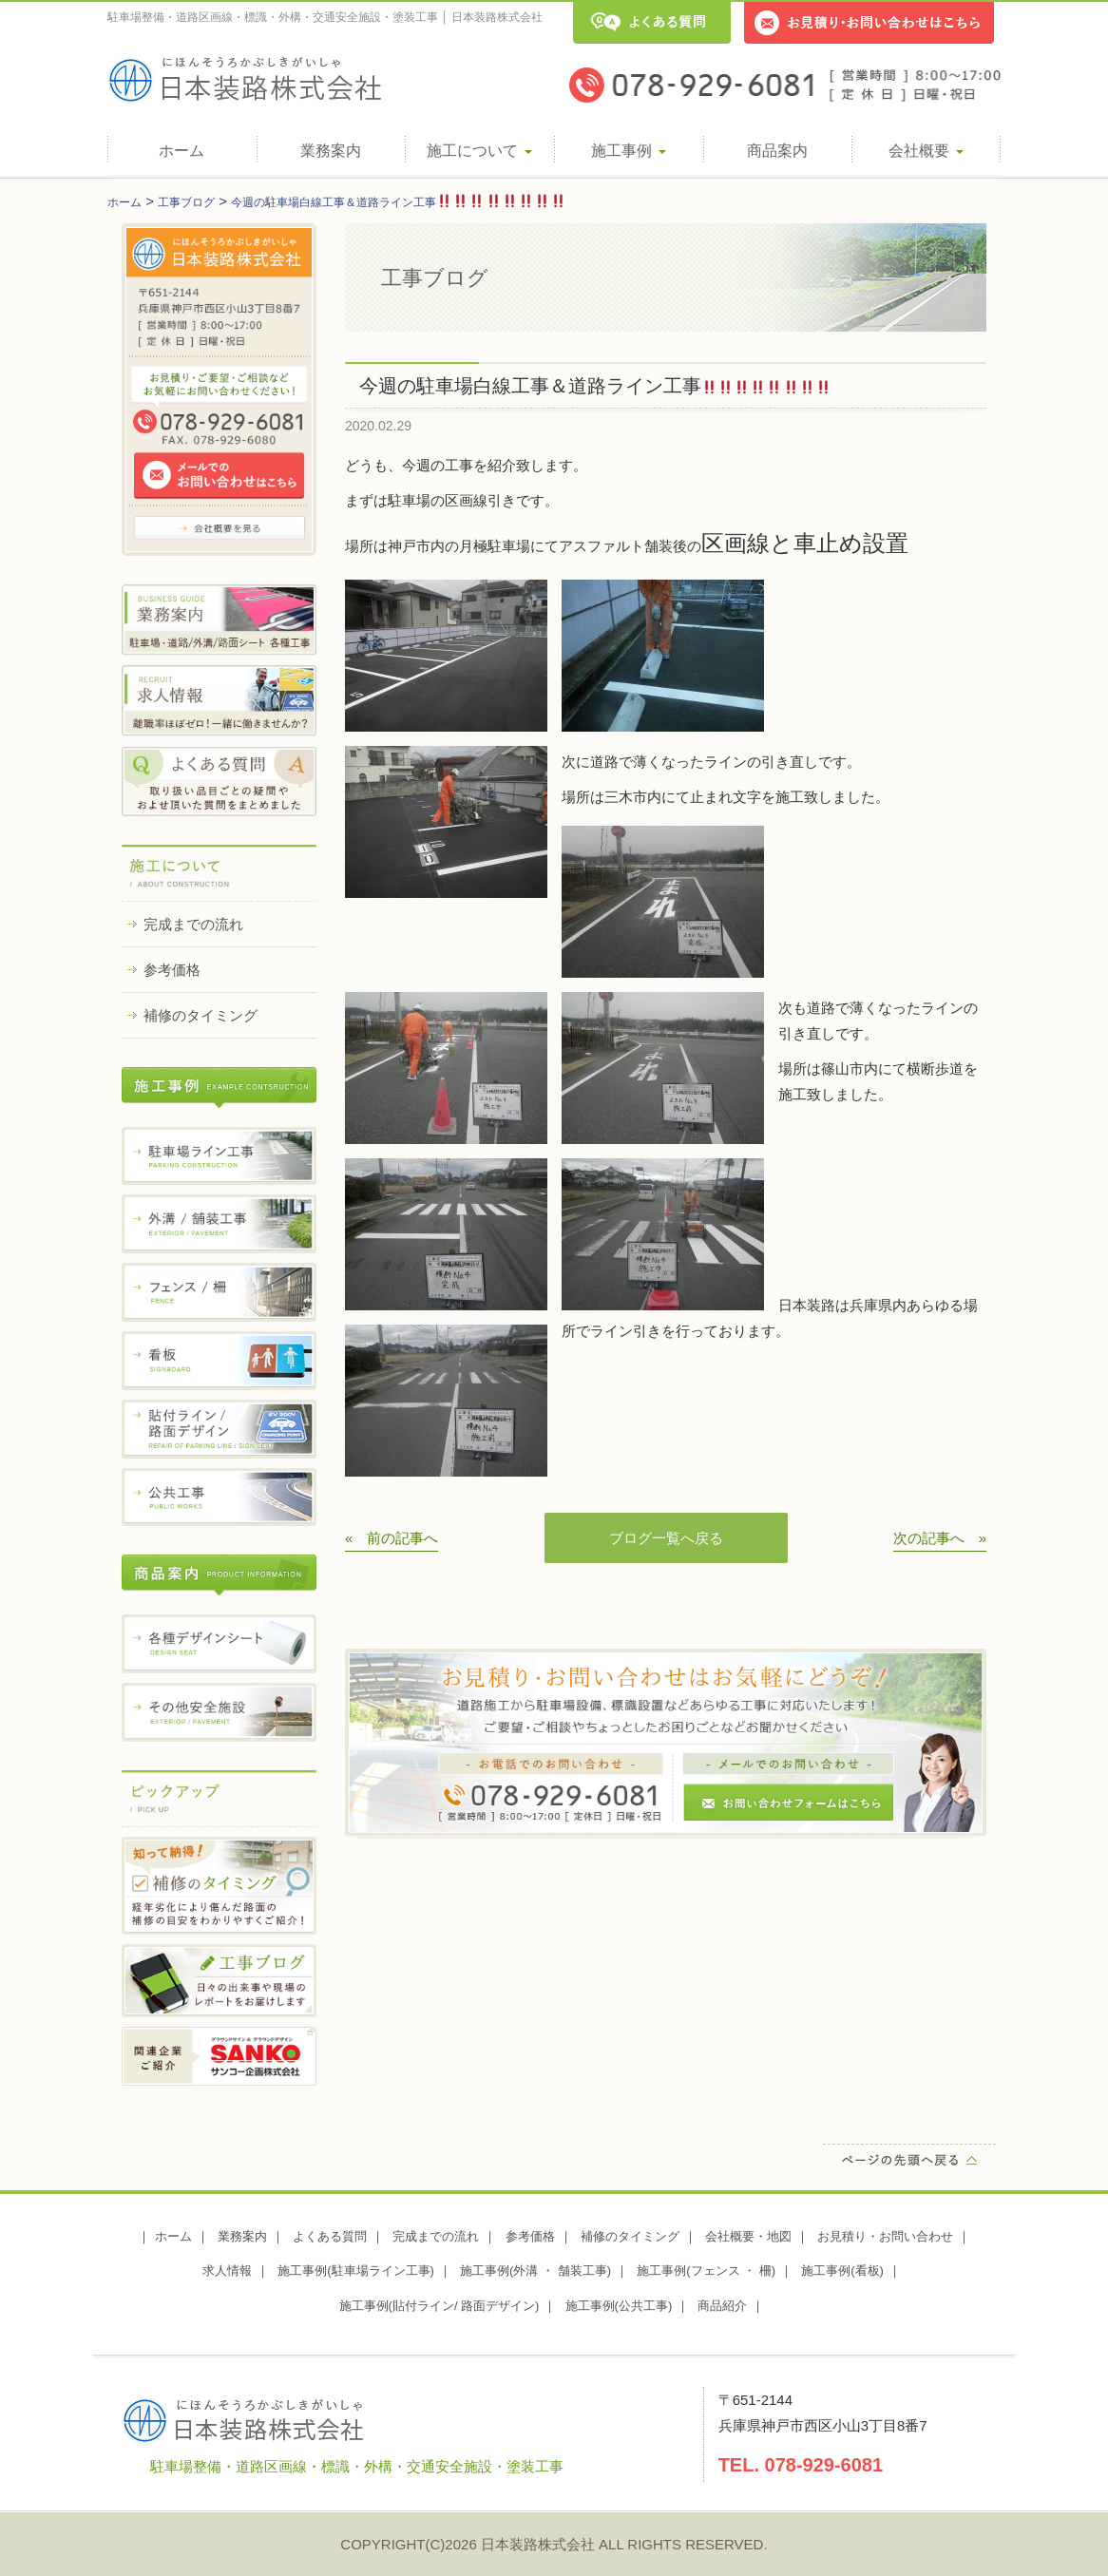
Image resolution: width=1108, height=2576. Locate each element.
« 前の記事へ (391, 1538)
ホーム (181, 151)
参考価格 (172, 970)
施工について (479, 151)
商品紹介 (722, 2306)
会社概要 (925, 151)
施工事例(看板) (842, 2270)
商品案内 (777, 151)
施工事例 (628, 151)
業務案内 (330, 151)
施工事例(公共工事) (619, 2306)
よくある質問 (330, 2236)
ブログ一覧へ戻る (666, 1538)
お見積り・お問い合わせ (885, 2236)
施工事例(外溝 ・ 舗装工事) (535, 2270)
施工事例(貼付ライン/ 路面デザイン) (439, 2306)
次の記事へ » (939, 1538)
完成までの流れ (193, 924)
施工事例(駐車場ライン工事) (355, 2270)
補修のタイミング (200, 1015)
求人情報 (227, 2270)
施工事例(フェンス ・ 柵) (706, 2270)
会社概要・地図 (748, 2236)
